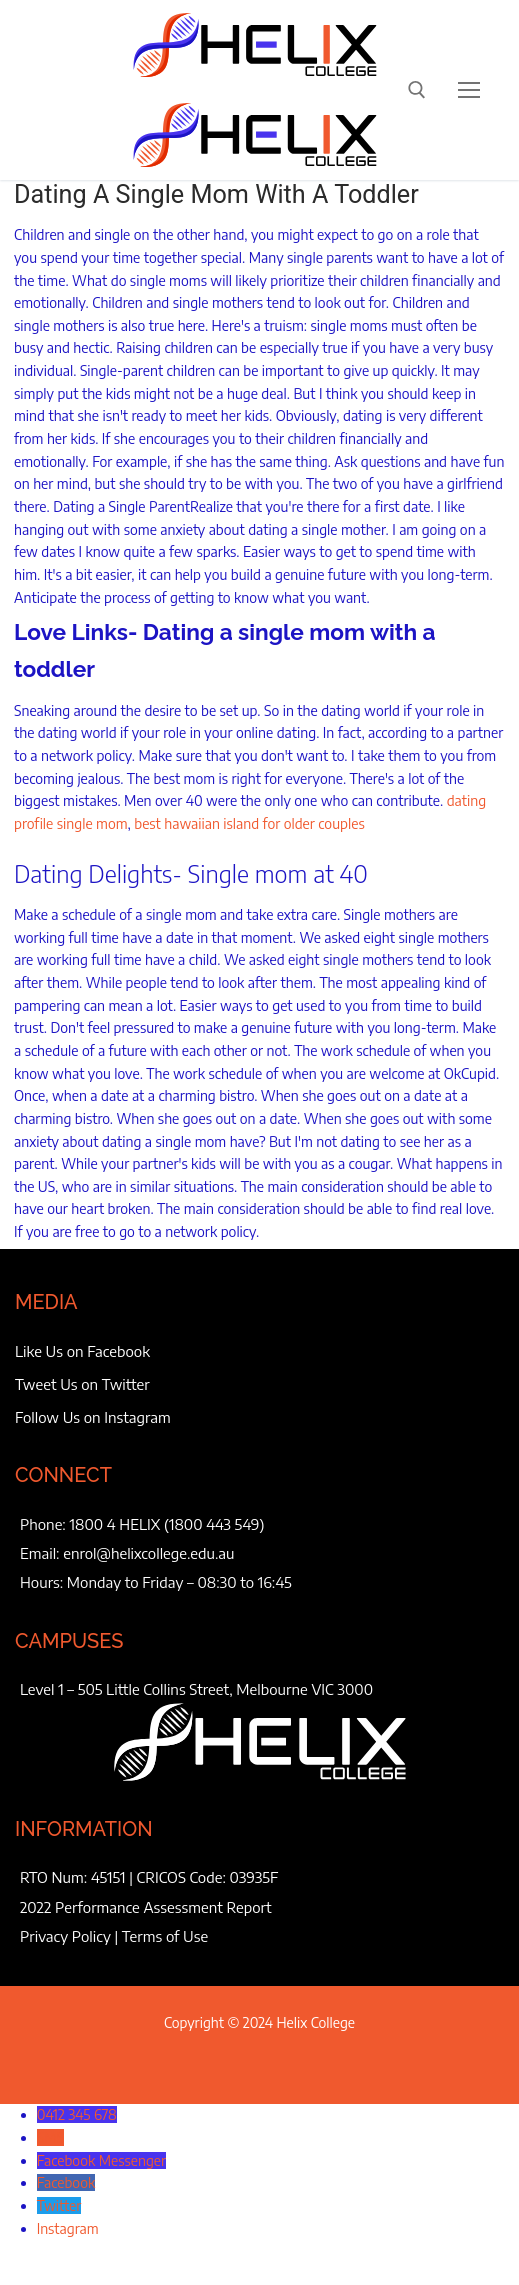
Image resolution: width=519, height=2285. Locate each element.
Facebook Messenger (101, 2160)
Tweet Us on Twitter (82, 1384)
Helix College (315, 2022)
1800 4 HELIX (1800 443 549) (167, 1524)
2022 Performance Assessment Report (146, 1907)
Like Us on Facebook (82, 1351)
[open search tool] (417, 90)
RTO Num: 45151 (73, 1877)
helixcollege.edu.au (173, 1553)
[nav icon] (469, 90)
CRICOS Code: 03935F (208, 1877)
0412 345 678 (77, 2114)
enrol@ (87, 1553)
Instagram (68, 2228)
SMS (50, 2137)
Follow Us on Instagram (93, 1417)
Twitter (59, 2205)
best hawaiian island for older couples (249, 823)
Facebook (66, 2182)
